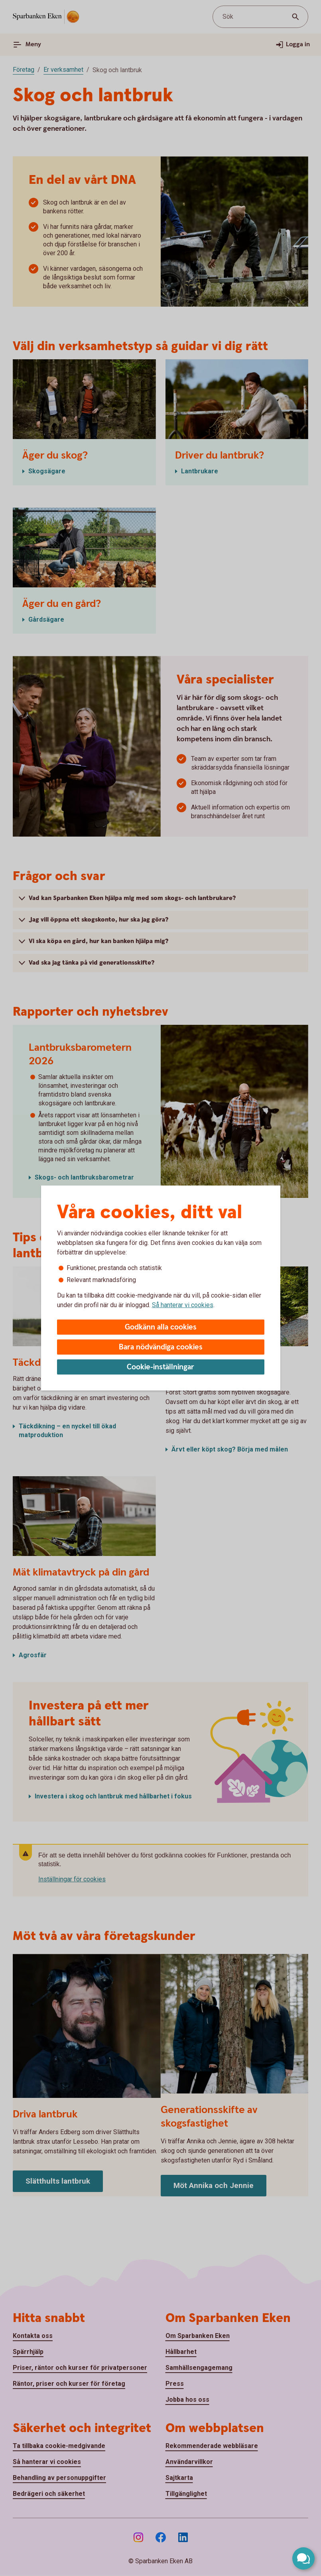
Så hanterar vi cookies (182, 1305)
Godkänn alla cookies (161, 1327)
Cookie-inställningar (160, 1367)
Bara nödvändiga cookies (161, 1347)
